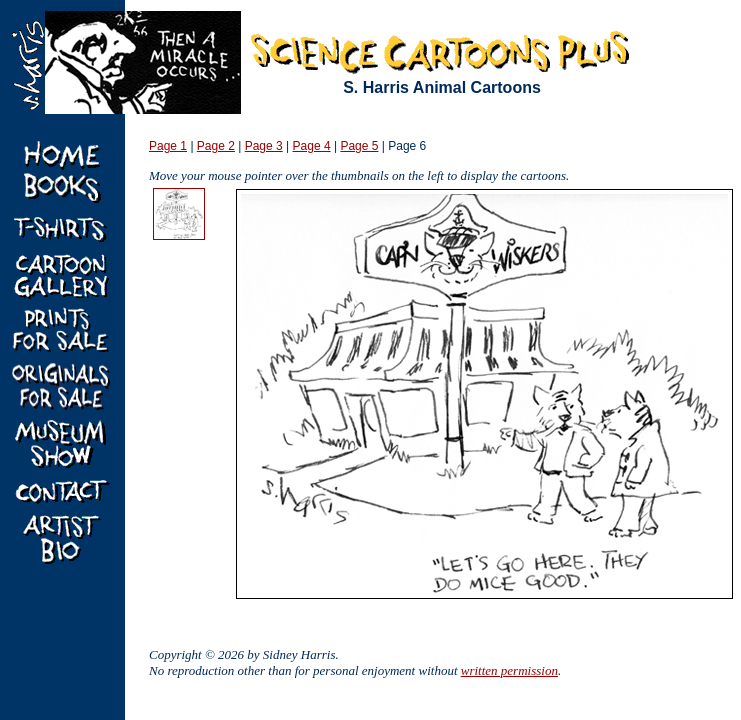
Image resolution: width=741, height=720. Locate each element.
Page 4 (312, 146)
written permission (509, 670)
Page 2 (216, 146)
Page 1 (168, 146)
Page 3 (264, 146)
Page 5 (359, 146)
